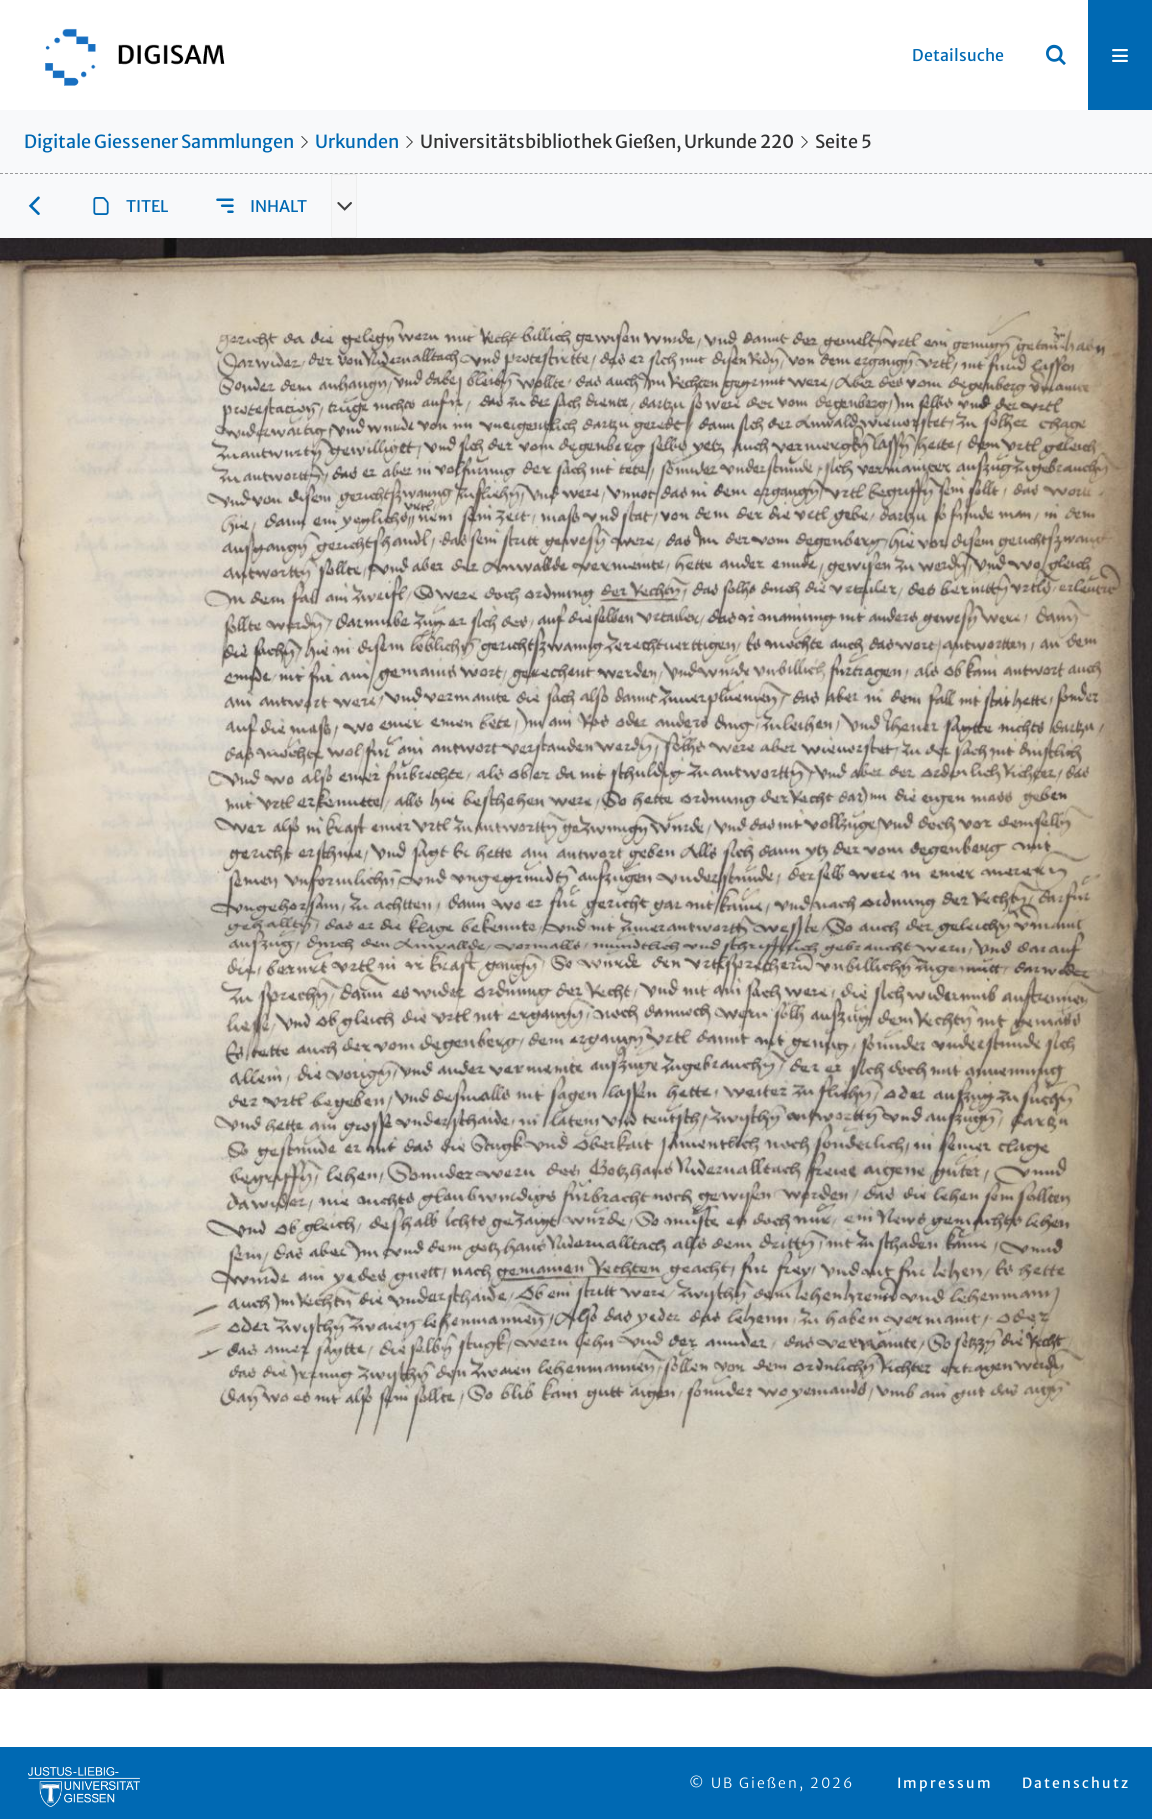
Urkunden (357, 141)
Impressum (945, 1783)
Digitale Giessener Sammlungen (159, 141)
